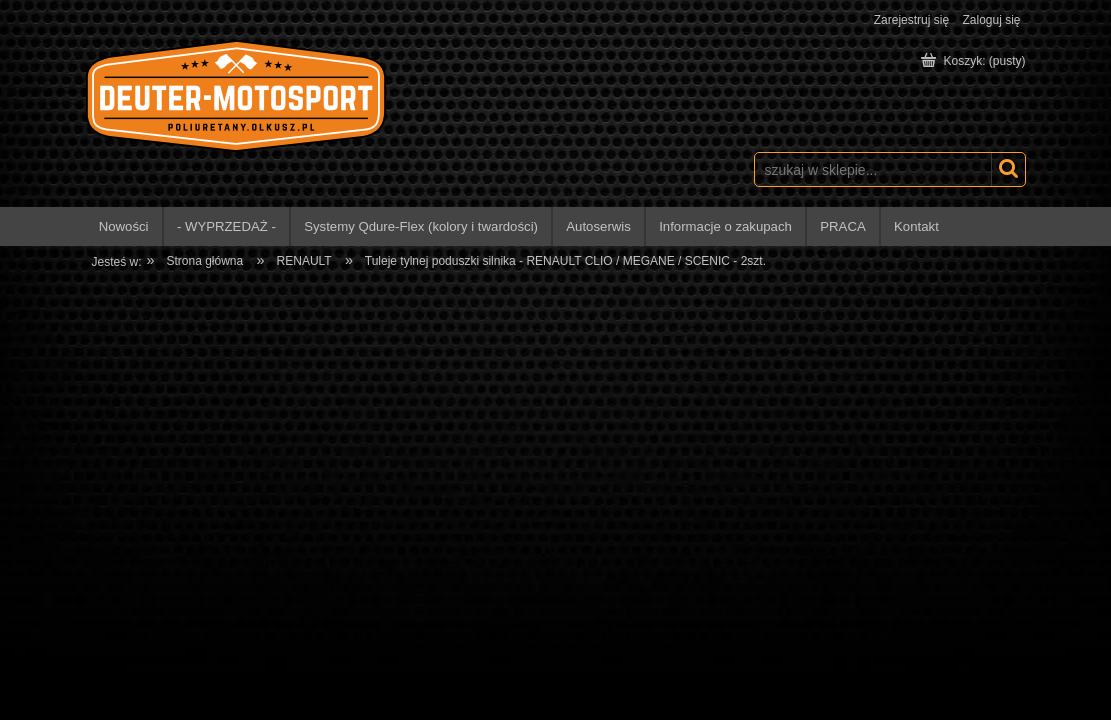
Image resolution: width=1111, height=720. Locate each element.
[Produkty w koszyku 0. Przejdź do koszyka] (974, 61)
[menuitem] (125, 226)
